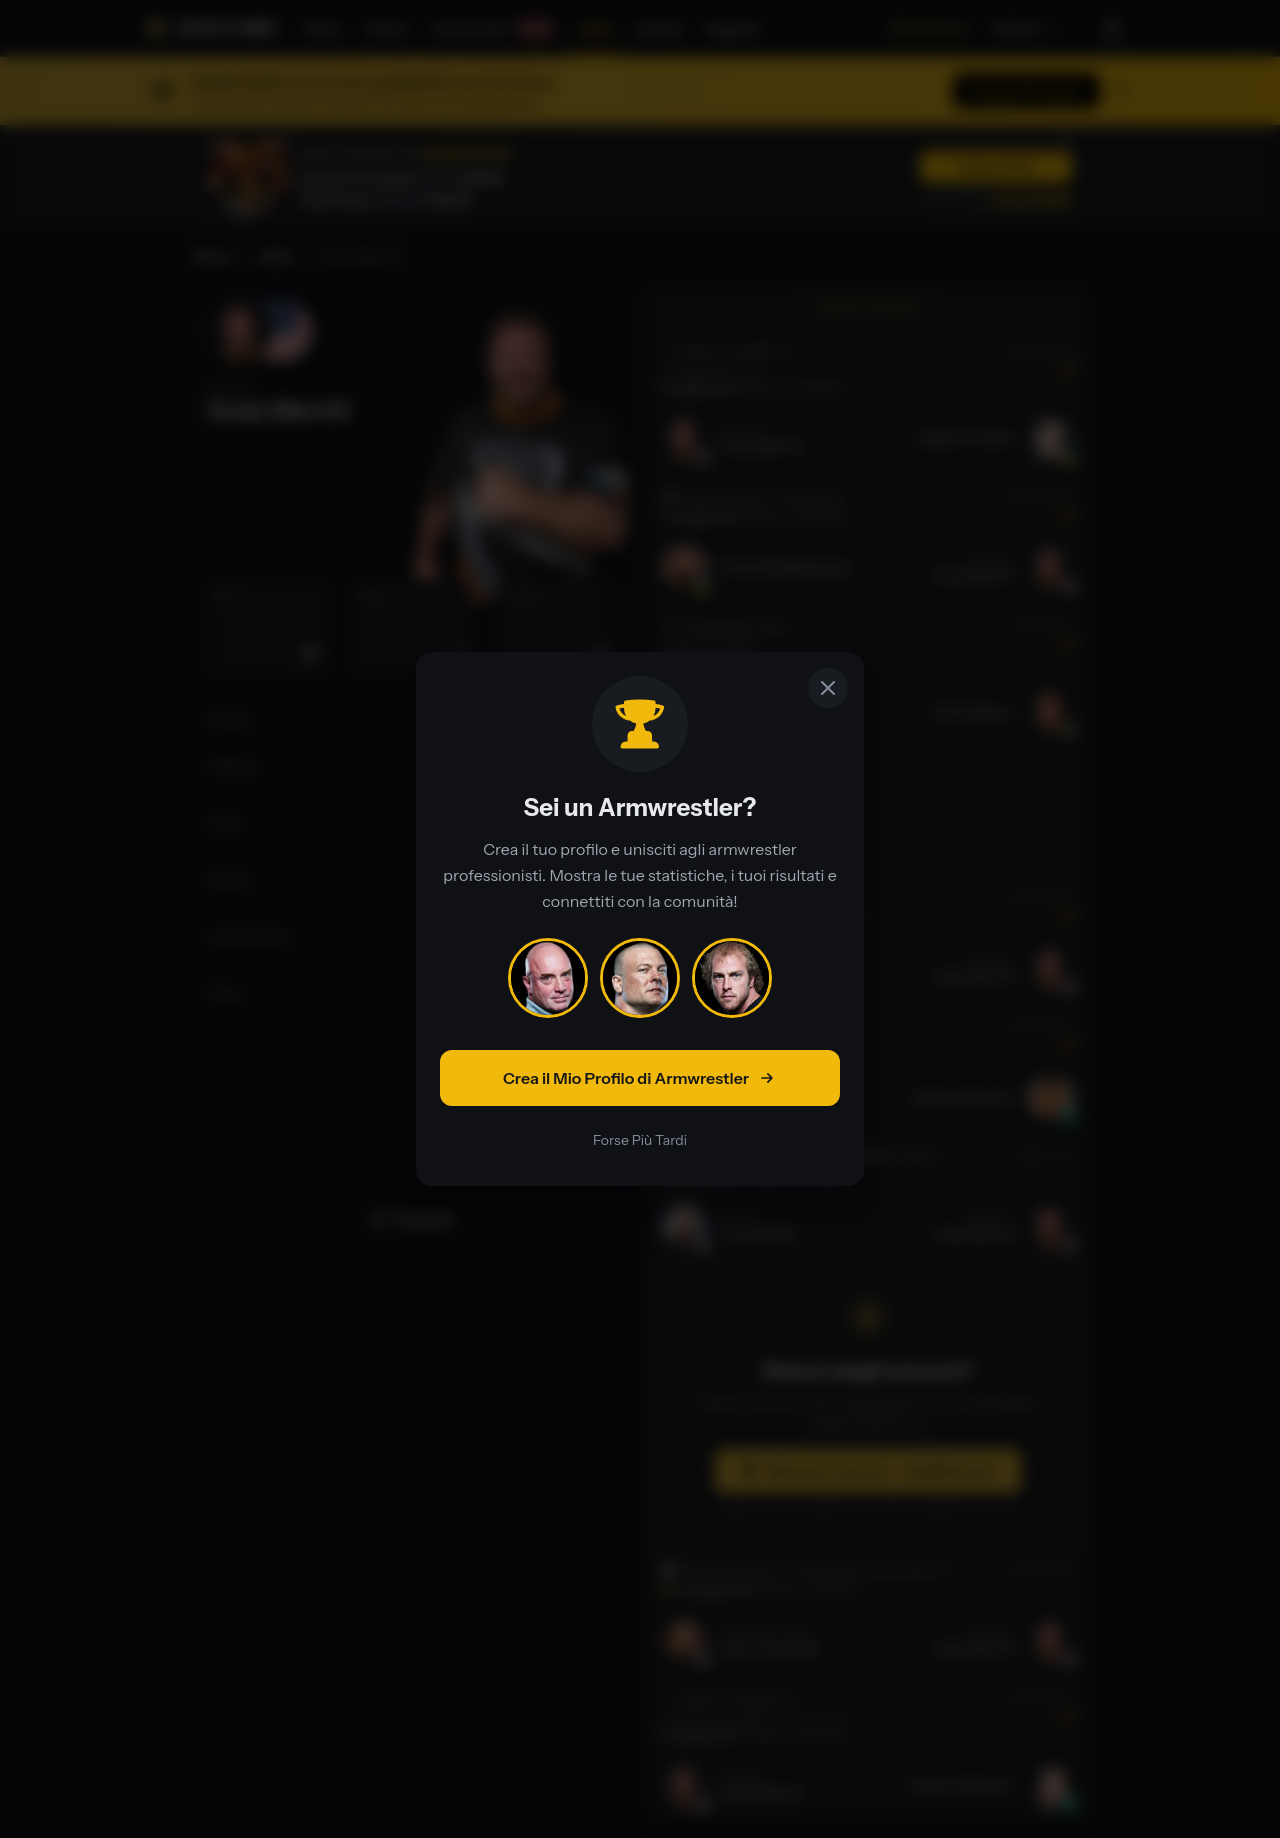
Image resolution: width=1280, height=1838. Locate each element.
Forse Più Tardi (640, 1140)
